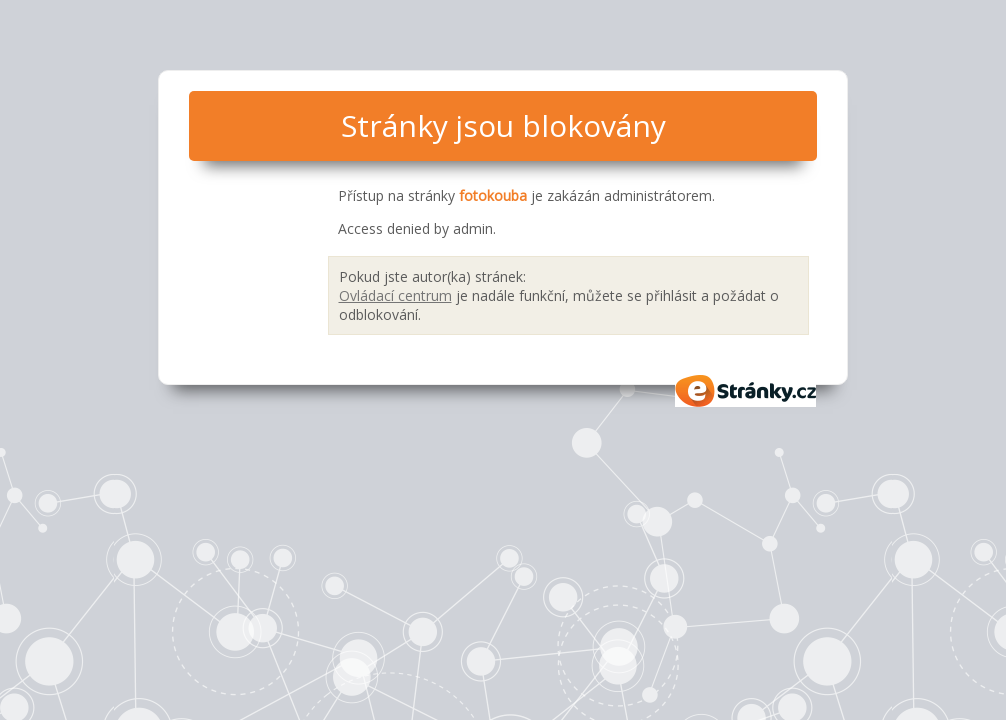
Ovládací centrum (395, 295)
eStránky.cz (746, 391)
